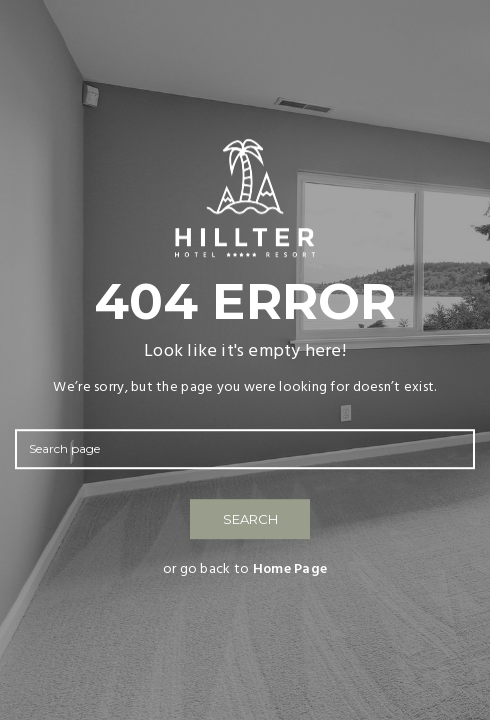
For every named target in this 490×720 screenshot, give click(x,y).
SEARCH (250, 519)
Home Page (290, 569)
